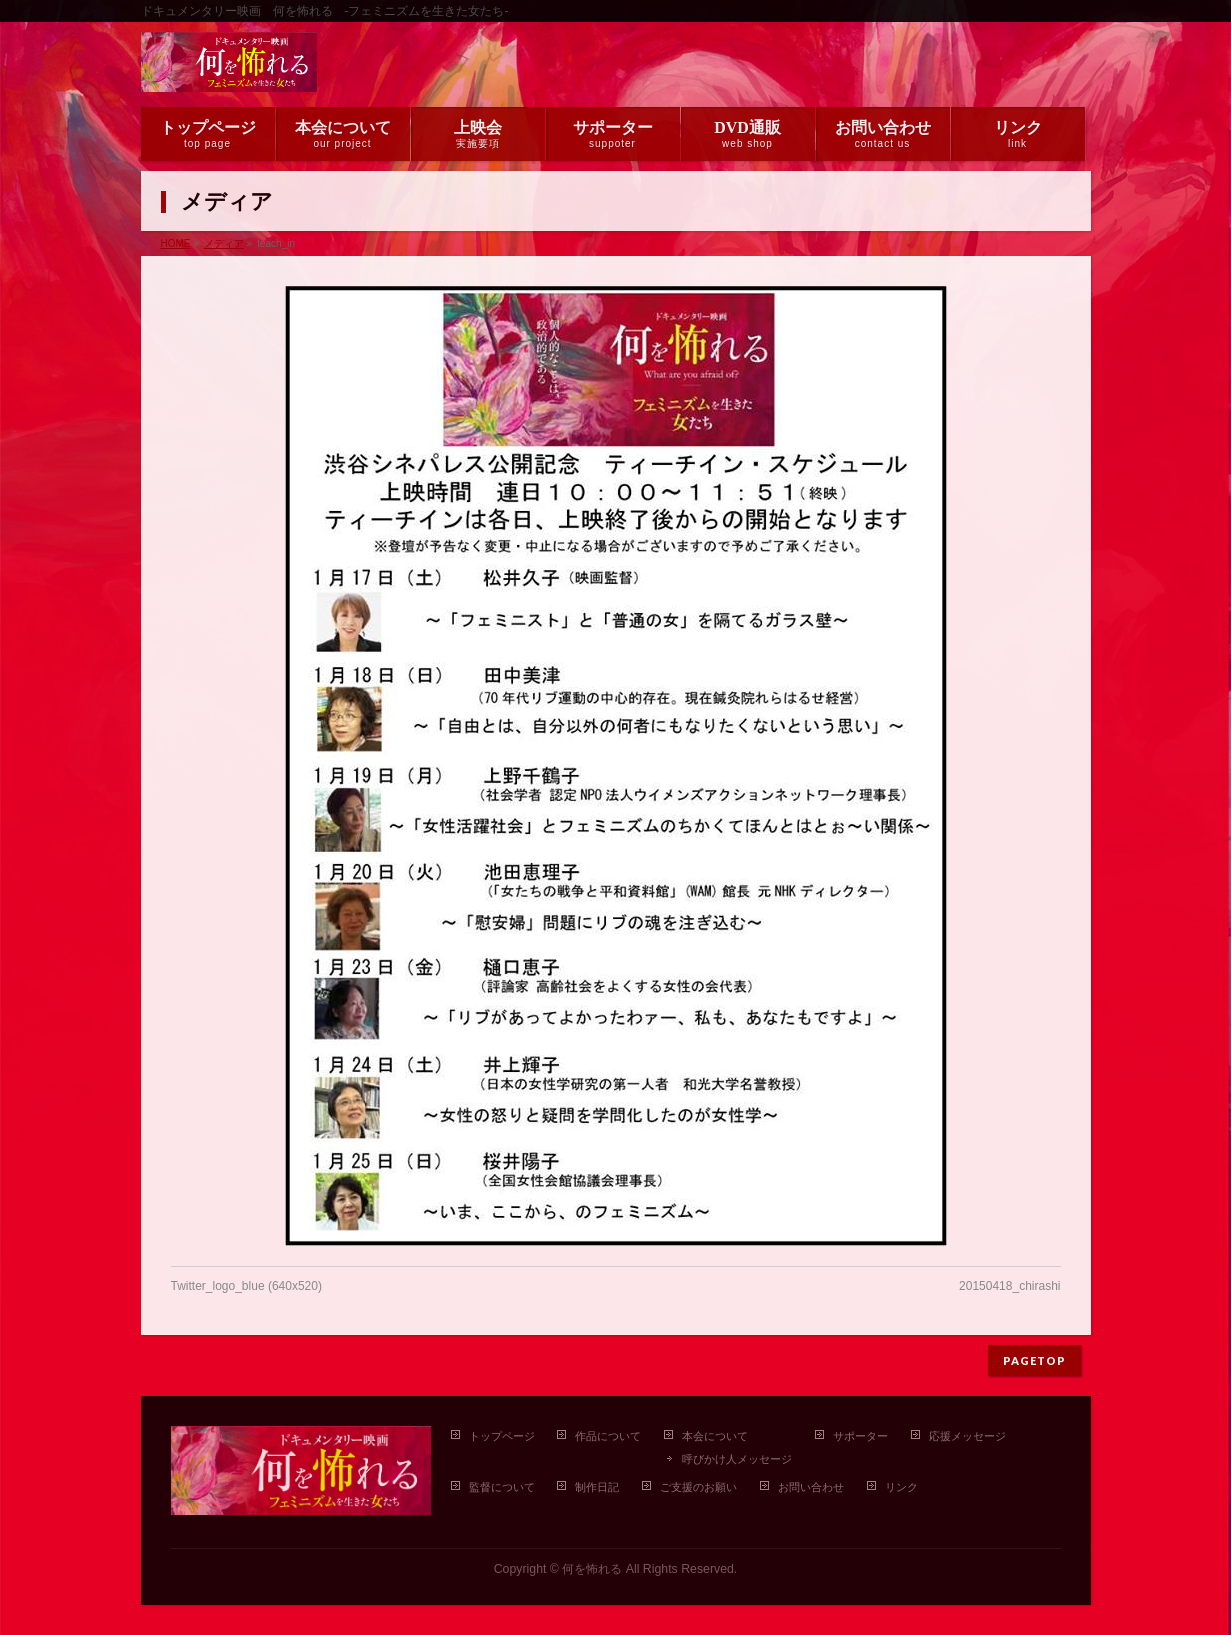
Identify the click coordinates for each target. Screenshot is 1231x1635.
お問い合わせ (811, 1487)
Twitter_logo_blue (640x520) (246, 1286)
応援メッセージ (967, 1436)
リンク (901, 1487)
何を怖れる (592, 1569)
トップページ (502, 1436)
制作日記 (597, 1487)
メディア (224, 243)
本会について (715, 1436)
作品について (608, 1436)
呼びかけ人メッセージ (737, 1459)
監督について (502, 1487)
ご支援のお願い (698, 1487)
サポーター (860, 1436)
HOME (176, 243)
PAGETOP (1034, 1360)
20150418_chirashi (1009, 1286)
